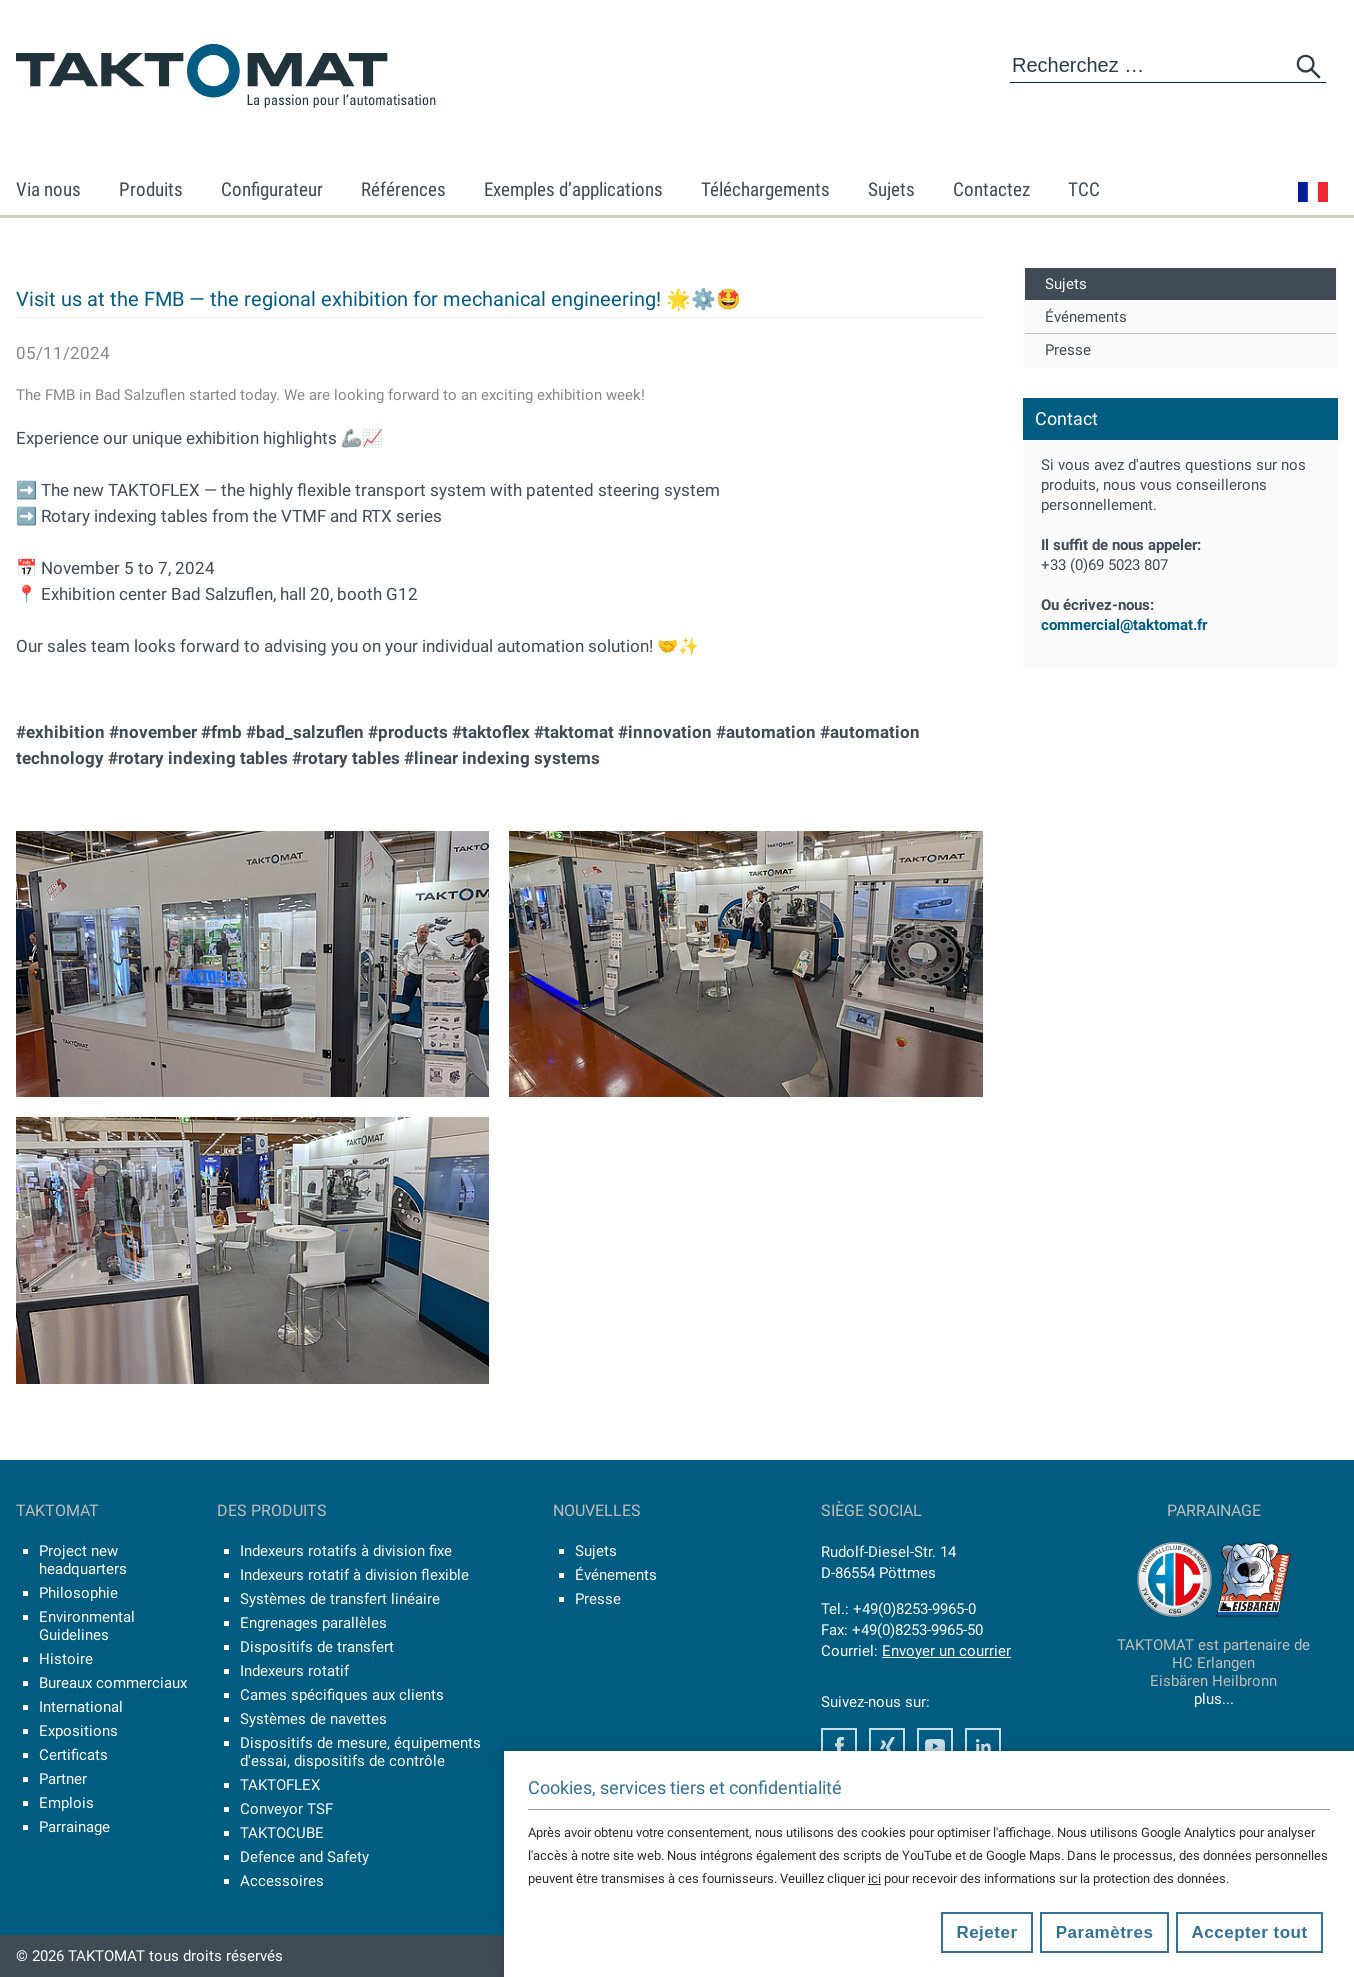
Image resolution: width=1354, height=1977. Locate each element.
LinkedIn (983, 1746)
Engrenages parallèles (313, 1623)
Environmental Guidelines (87, 1626)
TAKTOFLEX (280, 1785)
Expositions (78, 1731)
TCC (1084, 189)
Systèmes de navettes (313, 1719)
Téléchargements (765, 189)
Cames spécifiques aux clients (342, 1695)
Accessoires (282, 1881)
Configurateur (272, 189)
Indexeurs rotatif (294, 1671)
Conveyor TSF (286, 1809)
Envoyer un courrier (946, 1651)
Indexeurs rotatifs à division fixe (346, 1551)
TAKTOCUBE (282, 1833)
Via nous (48, 189)
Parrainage (74, 1827)
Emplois (66, 1803)
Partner (63, 1779)
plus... (1214, 1699)
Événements (1086, 317)
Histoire (66, 1659)
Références (403, 189)
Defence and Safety (304, 1857)
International (81, 1707)
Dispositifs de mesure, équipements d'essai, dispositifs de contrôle (360, 1752)
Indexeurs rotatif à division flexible (354, 1575)
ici (874, 1878)
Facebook (839, 1746)
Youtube (935, 1746)
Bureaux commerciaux (113, 1683)
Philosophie (78, 1593)
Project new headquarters (83, 1560)
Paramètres (1105, 1932)
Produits (151, 189)
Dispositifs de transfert (317, 1647)
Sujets (891, 189)
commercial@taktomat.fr (1124, 625)
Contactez (991, 189)
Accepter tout (1250, 1932)
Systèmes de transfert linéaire (340, 1599)
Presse (1068, 350)
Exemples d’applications (573, 189)
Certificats (73, 1755)
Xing (887, 1746)
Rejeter (986, 1932)
